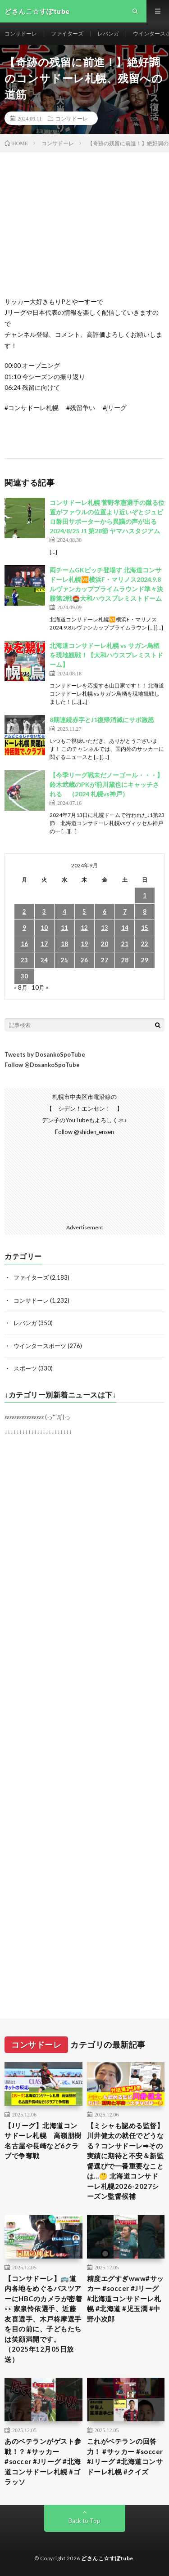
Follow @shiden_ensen (84, 1131)
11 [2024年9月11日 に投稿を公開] (64, 927)
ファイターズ (67, 33)
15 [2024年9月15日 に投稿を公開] (144, 927)
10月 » (40, 987)
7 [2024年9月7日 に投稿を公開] (125, 911)
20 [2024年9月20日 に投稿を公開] (104, 943)
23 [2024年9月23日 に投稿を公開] (24, 960)
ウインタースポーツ (40, 1345)
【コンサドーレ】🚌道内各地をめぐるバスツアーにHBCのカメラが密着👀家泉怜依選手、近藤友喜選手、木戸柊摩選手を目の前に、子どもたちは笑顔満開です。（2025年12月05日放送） (43, 2318)
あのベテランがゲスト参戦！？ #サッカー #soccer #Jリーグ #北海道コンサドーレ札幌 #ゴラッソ (43, 2461)
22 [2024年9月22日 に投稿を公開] (144, 943)
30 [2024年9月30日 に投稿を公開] (24, 976)
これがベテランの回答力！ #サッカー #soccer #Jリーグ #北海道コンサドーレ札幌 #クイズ (125, 2456)
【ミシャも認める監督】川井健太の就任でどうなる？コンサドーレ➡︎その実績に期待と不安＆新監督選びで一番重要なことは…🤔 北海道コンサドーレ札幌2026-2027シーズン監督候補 (125, 2161)
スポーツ (25, 1368)
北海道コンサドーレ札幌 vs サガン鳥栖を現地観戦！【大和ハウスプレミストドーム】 (106, 655)
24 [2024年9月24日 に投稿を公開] (44, 960)
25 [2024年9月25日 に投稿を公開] (64, 960)
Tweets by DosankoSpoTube (45, 1054)
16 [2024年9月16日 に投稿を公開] (24, 943)
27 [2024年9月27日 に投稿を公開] (104, 960)
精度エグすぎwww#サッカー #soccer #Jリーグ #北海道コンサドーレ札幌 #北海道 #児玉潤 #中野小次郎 (125, 2298)
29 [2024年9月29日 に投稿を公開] (144, 960)
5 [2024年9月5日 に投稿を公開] (84, 911)
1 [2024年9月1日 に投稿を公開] (144, 895)
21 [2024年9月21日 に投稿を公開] (124, 943)
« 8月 (20, 987)
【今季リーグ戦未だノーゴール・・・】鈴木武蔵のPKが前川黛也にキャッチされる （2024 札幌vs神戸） (106, 784)
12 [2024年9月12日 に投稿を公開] (84, 927)
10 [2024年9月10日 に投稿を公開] (44, 927)
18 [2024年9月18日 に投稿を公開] (64, 943)
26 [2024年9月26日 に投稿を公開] (84, 960)
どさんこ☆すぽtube (107, 2558)
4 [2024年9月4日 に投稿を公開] (64, 911)
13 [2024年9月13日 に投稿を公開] (104, 927)
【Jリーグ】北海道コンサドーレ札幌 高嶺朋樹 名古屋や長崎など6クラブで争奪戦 (43, 2140)
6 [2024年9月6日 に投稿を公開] (104, 911)
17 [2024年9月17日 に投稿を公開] (44, 943)
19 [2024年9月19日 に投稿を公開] (84, 943)
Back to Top (84, 2520)
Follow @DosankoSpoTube (42, 1064)
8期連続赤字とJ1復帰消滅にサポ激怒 (102, 719)
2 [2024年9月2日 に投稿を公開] (24, 911)
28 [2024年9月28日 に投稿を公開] (124, 960)
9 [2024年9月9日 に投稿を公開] (24, 927)
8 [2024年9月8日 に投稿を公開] (144, 911)
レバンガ (108, 33)
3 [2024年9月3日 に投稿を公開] (44, 911)
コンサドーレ (21, 33)
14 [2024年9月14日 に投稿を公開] (124, 927)
